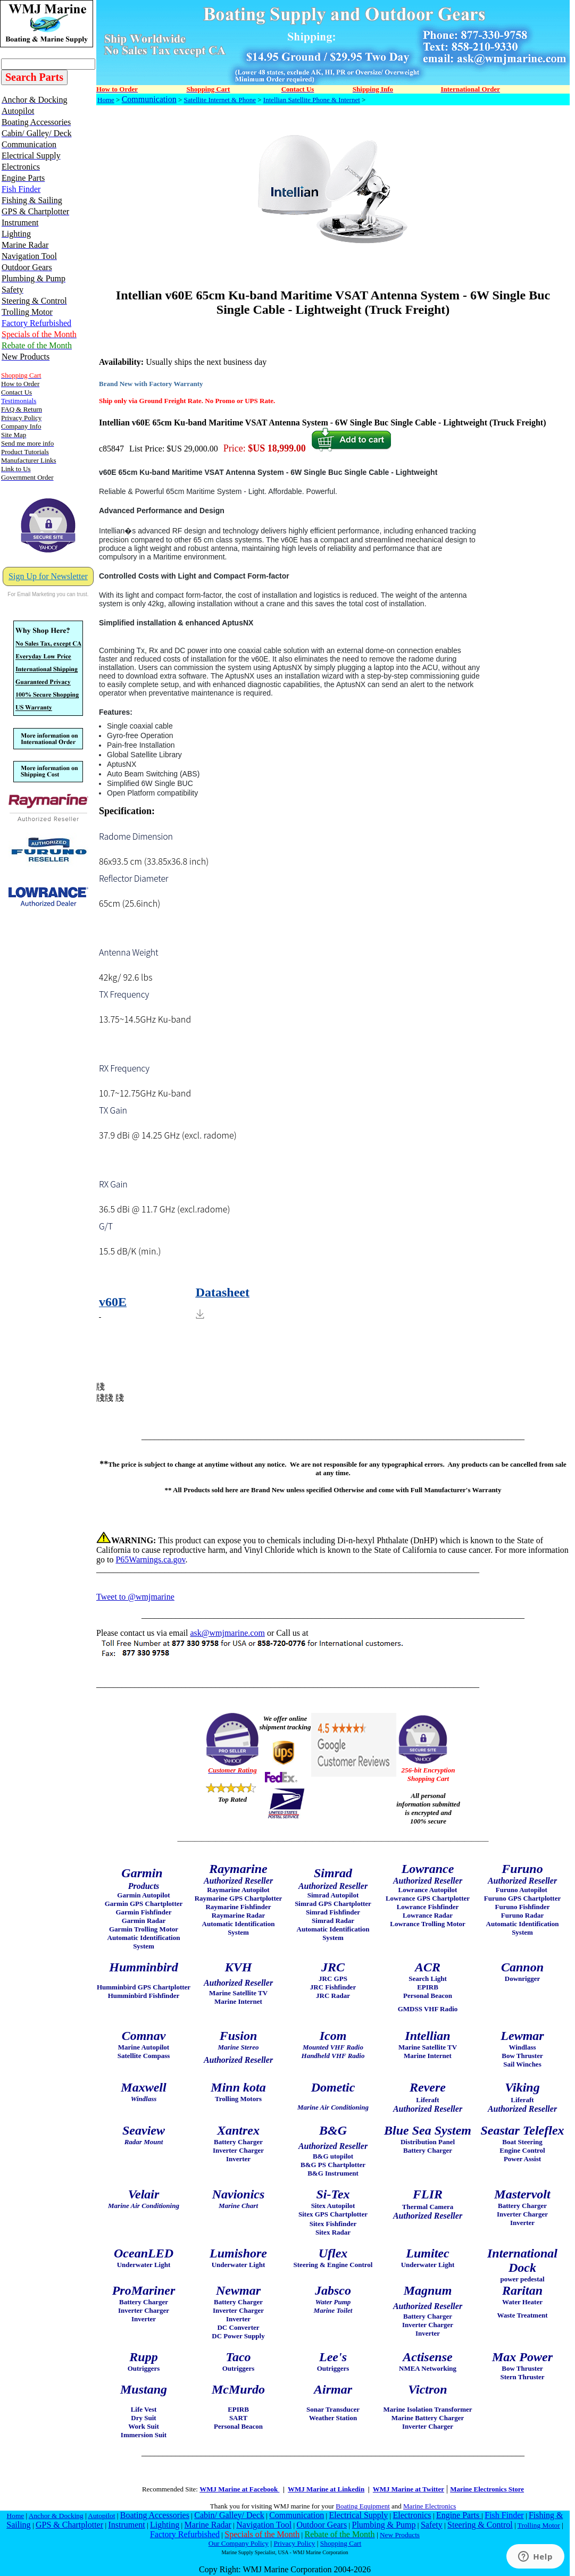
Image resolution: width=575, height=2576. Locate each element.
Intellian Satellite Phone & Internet (311, 100)
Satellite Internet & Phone (220, 100)
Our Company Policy (239, 2543)
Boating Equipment (362, 2506)
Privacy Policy (294, 2543)
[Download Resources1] (333, 1302)
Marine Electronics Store (487, 2489)
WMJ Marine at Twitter (408, 2489)
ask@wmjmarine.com (227, 1632)
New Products (400, 2535)
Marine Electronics (429, 2506)
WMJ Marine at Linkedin (326, 2489)
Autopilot (101, 2516)
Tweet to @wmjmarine (135, 1596)
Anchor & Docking (56, 2516)
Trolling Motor (539, 2525)
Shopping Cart (340, 2543)
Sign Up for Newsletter (48, 576)
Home (105, 100)
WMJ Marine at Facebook (239, 2489)
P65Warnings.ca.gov (150, 1559)
